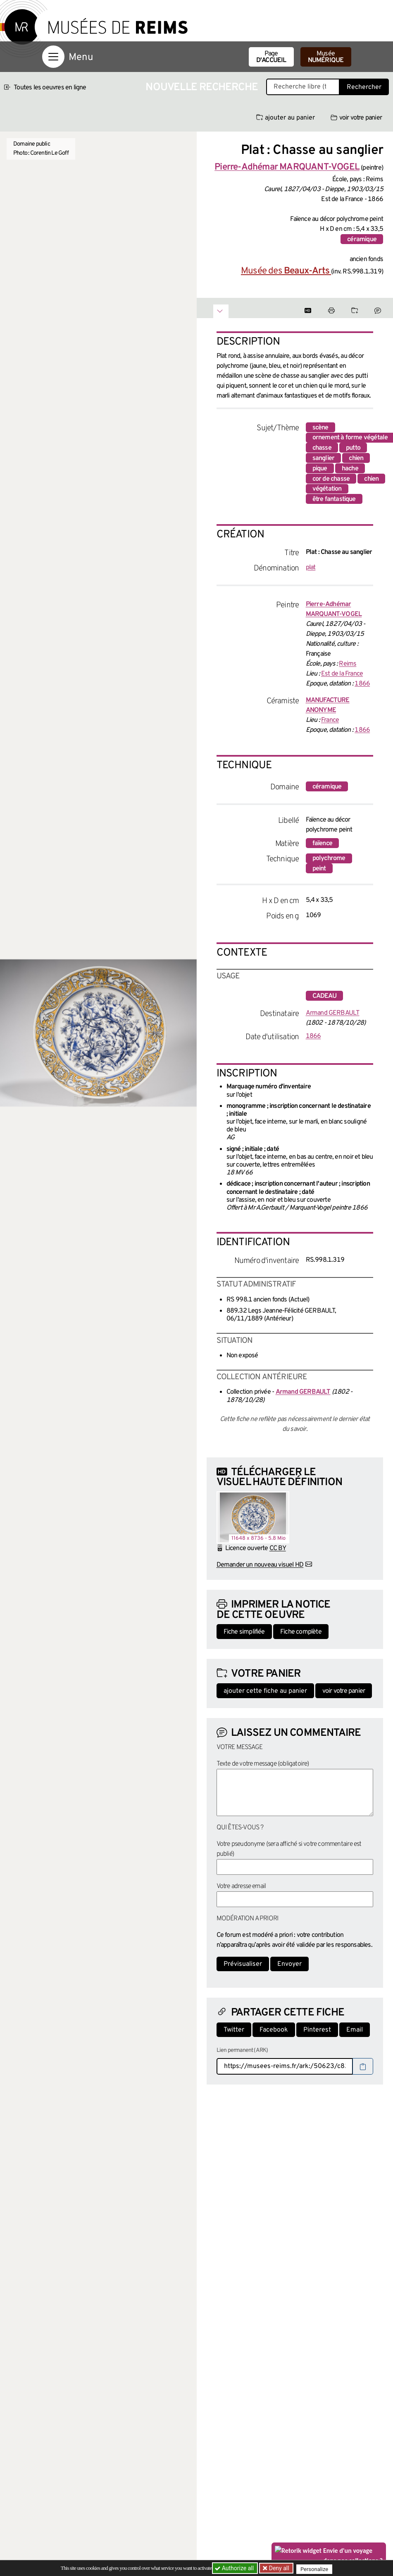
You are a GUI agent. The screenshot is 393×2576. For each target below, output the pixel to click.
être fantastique (334, 499)
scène (320, 428)
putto (353, 448)
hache (350, 469)
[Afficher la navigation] (53, 57)
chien (356, 458)
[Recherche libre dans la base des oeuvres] (303, 87)
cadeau (324, 996)
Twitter (234, 2030)
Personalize (317, 2568)
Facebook (274, 2030)
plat (311, 567)
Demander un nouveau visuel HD (260, 1565)
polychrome (328, 858)
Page (271, 57)
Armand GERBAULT (333, 1013)
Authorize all (235, 2568)
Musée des (286, 271)
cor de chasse (331, 479)
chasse (321, 448)
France (330, 720)
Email (354, 2030)
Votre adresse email (241, 1886)
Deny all (280, 2568)
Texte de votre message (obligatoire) (263, 1764)
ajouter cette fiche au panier (265, 1691)
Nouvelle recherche (201, 87)
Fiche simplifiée (244, 1632)
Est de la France (342, 674)
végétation (327, 489)
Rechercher (364, 87)
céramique (361, 239)
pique (319, 469)
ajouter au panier (285, 118)
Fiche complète (301, 1632)
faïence (322, 843)
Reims (347, 664)
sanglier (323, 458)
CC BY (277, 1548)
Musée (326, 57)
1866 (362, 684)
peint (319, 869)
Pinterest (317, 2030)
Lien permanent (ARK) (242, 2050)
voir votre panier (356, 118)
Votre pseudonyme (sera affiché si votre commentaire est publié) (289, 1849)
